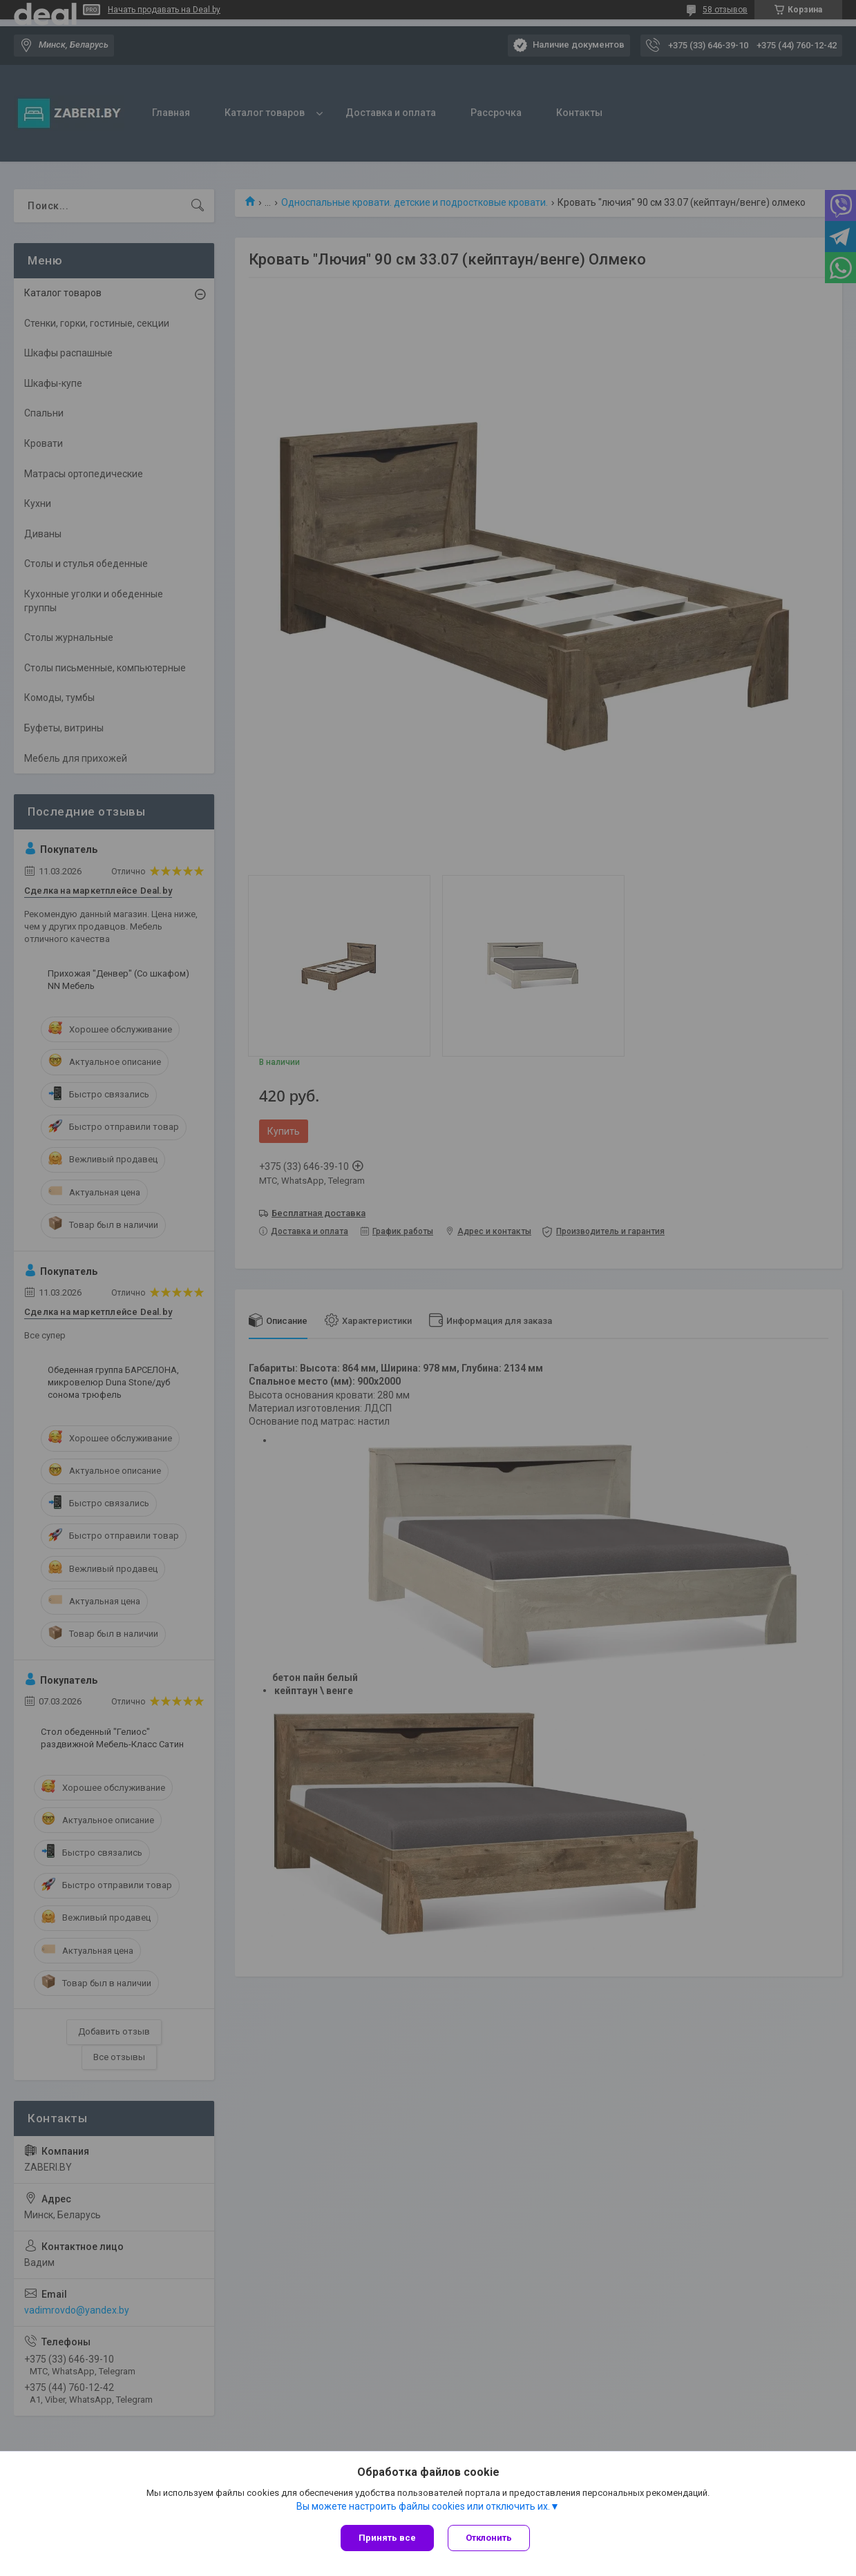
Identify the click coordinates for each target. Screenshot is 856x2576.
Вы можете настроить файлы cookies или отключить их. (423, 2506)
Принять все (387, 2537)
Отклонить (489, 2537)
